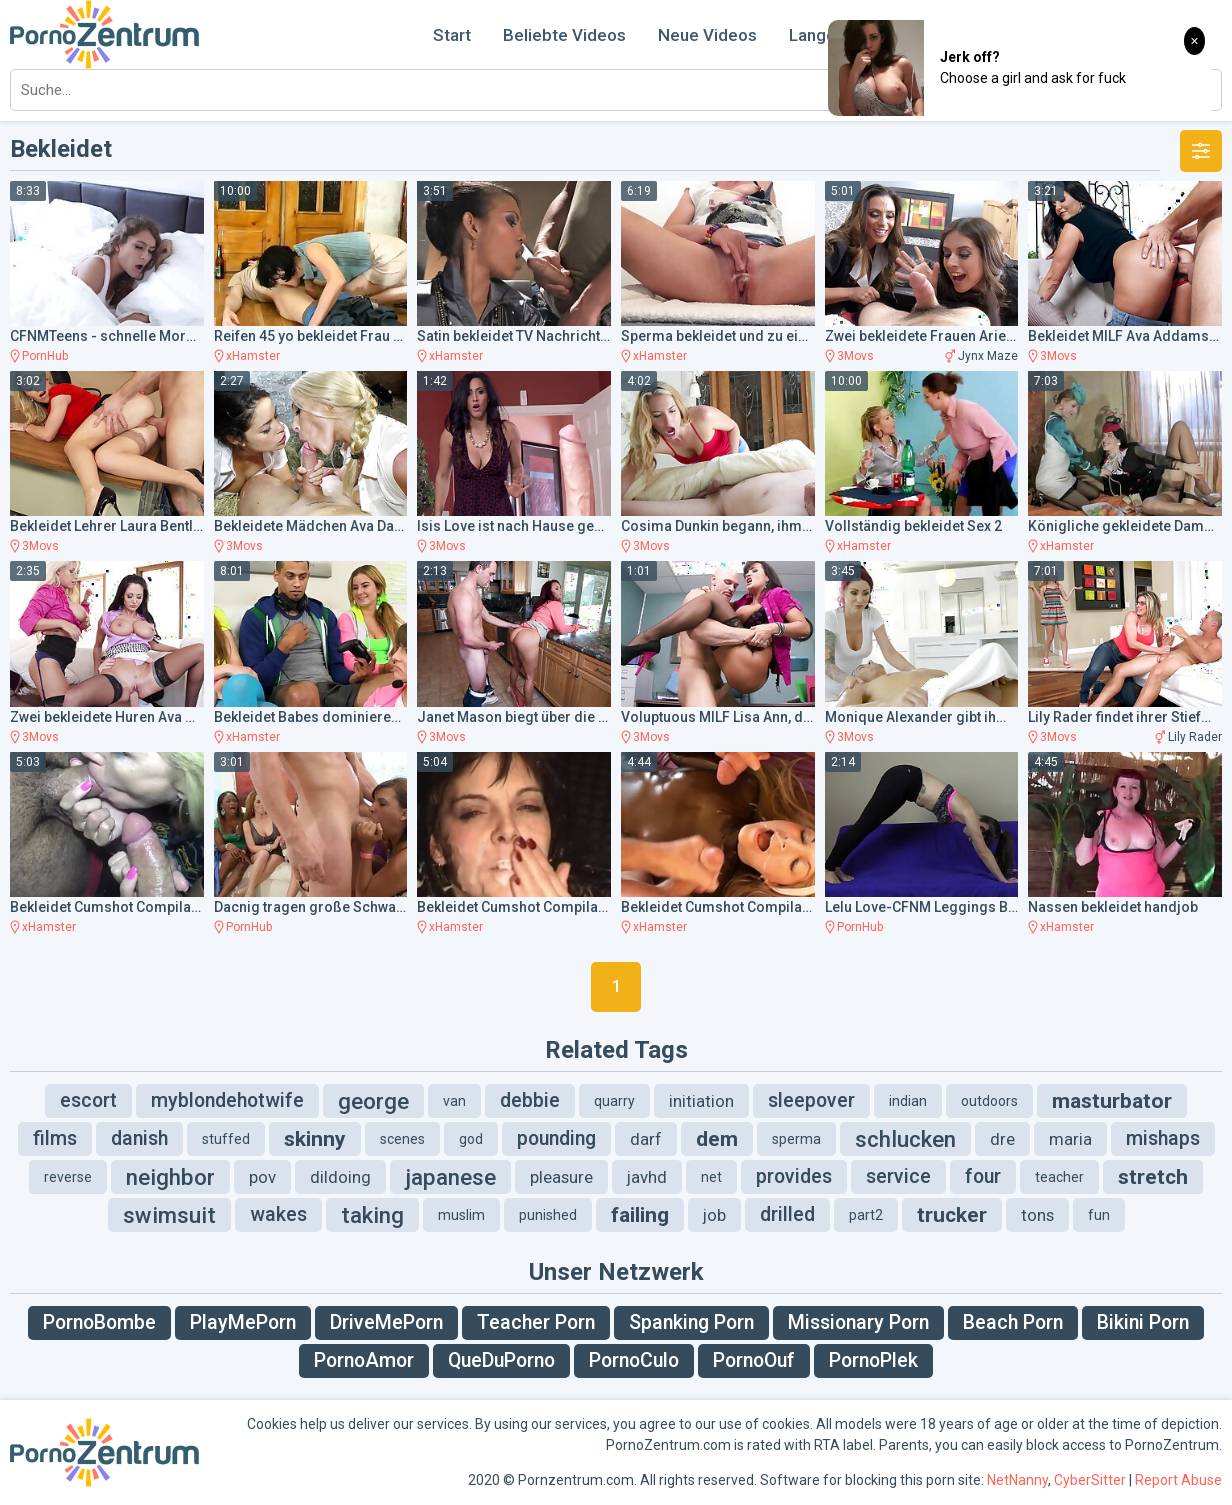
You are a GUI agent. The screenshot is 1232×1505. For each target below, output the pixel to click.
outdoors (989, 1101)
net (711, 1177)
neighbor (170, 1177)
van (454, 1101)
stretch (1153, 1177)
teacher (1059, 1177)
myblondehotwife (227, 1100)
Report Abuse (1178, 1480)
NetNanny (1017, 1480)
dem (717, 1139)
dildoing (340, 1177)
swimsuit (169, 1215)
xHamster (253, 356)
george (373, 1101)
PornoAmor (364, 1360)
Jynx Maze (988, 356)
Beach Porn (1013, 1322)
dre (1002, 1139)
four (983, 1176)
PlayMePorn (243, 1322)
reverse (68, 1177)
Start (452, 35)
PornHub (45, 356)
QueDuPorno (501, 1360)
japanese (450, 1177)
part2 (866, 1215)
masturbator (1112, 1101)
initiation (701, 1101)
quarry (614, 1101)
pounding (556, 1138)
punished (548, 1215)
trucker (952, 1215)
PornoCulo (634, 1360)
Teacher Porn (536, 1322)
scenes (402, 1139)
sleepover (811, 1100)
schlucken (905, 1139)
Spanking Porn (691, 1322)
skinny (315, 1139)
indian (908, 1101)
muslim (461, 1215)
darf (646, 1139)
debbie (530, 1100)
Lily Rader (1195, 737)
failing (640, 1215)
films (55, 1138)
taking (372, 1215)
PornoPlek (873, 1360)
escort (88, 1100)
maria (1070, 1139)
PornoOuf (754, 1360)
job (714, 1215)
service (898, 1176)
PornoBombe (99, 1322)
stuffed (226, 1139)
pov (262, 1177)
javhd (647, 1177)
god (471, 1139)
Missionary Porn (858, 1322)
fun (1099, 1215)
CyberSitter (1090, 1480)
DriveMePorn (386, 1322)
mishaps (1163, 1138)
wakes (278, 1214)
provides (794, 1176)
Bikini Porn (1143, 1322)
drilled (787, 1214)
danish (139, 1138)
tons (1037, 1215)
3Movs (855, 356)
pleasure (561, 1177)
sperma (796, 1139)
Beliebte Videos (564, 35)
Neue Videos (707, 35)
